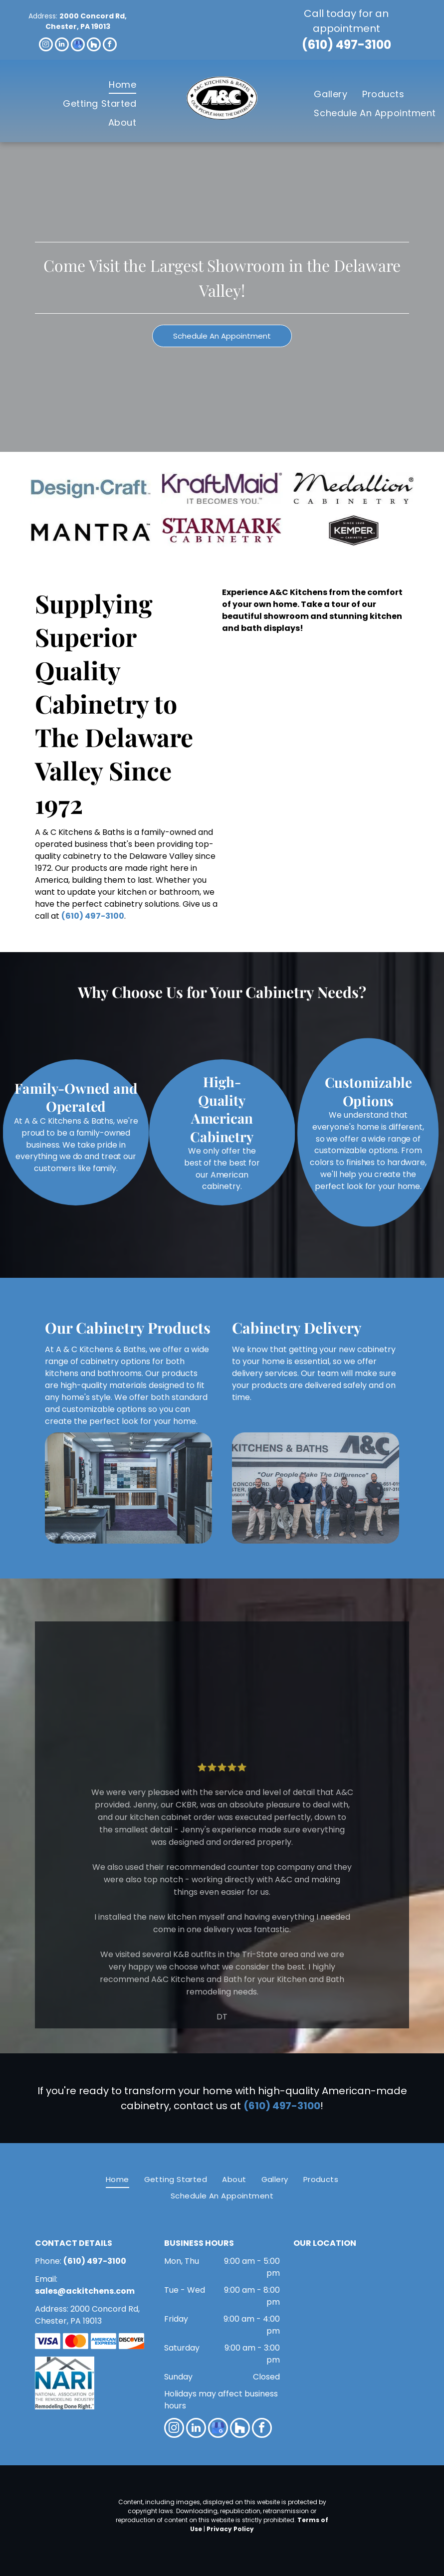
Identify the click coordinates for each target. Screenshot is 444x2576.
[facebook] (110, 45)
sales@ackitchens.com (85, 2291)
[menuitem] (122, 84)
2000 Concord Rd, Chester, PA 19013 (86, 21)
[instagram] (46, 45)
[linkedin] (62, 45)
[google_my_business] (78, 45)
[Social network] (94, 45)
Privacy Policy (230, 2529)
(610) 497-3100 (346, 44)
